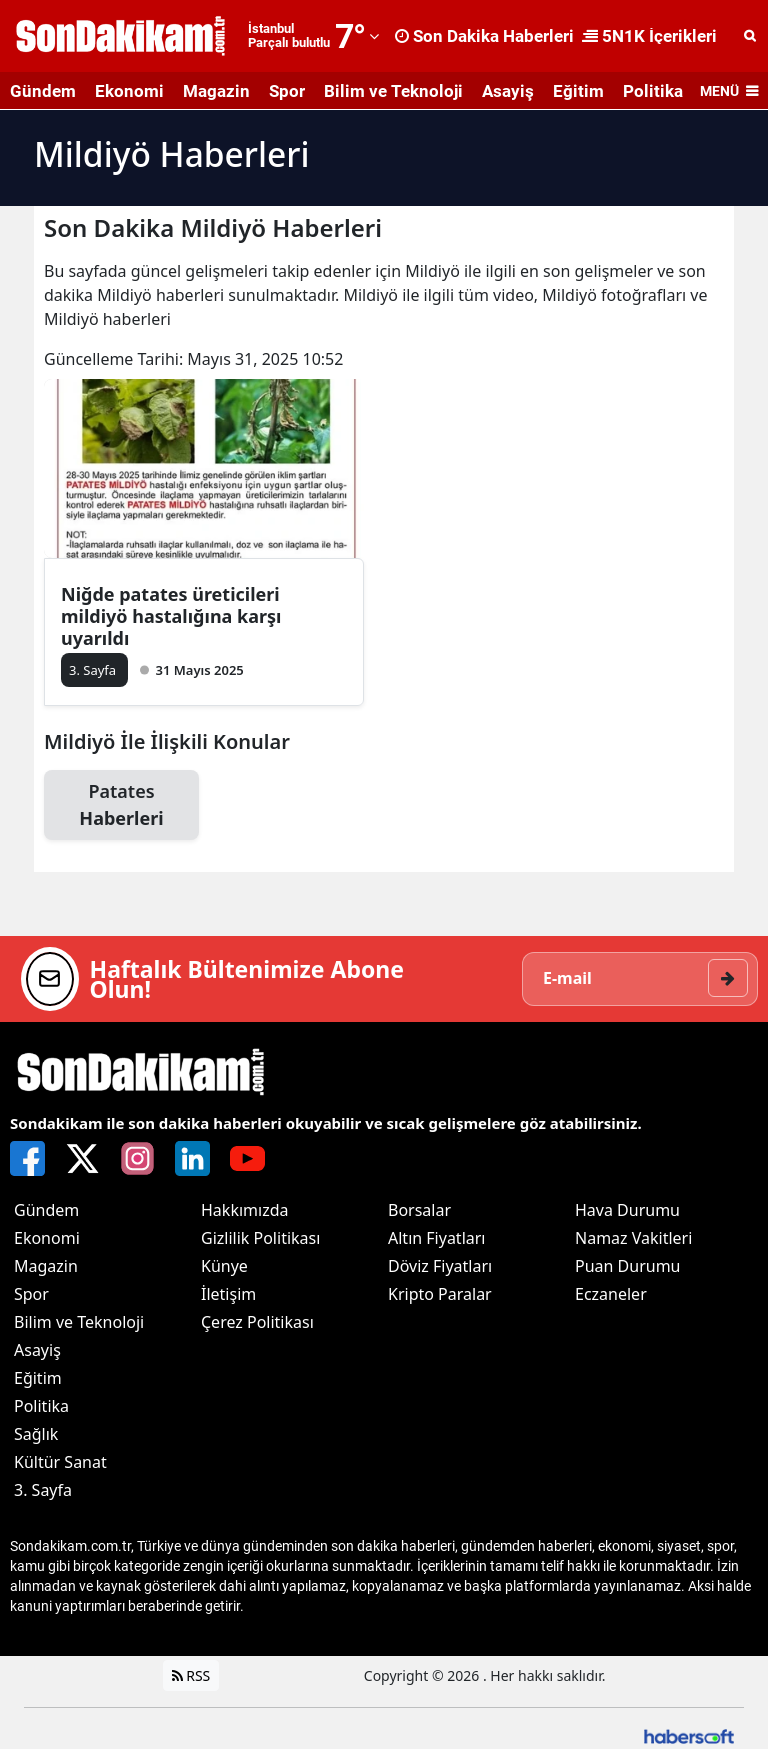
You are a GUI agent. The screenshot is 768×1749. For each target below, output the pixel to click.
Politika (653, 91)
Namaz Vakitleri (633, 1238)
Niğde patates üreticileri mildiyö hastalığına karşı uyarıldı (171, 616)
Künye (224, 1266)
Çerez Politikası (257, 1322)
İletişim (228, 1294)
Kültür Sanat (60, 1462)
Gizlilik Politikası (260, 1238)
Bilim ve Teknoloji (393, 91)
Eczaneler (611, 1294)
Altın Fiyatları (437, 1238)
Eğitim (578, 91)
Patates (121, 805)
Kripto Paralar (440, 1294)
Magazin (216, 91)
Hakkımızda (244, 1210)
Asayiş (508, 91)
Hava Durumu (627, 1210)
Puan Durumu (628, 1266)
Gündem (43, 91)
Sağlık (36, 1434)
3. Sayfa (43, 1490)
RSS (191, 1675)
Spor (287, 91)
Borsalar (419, 1210)
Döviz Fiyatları (440, 1266)
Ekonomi (129, 91)
